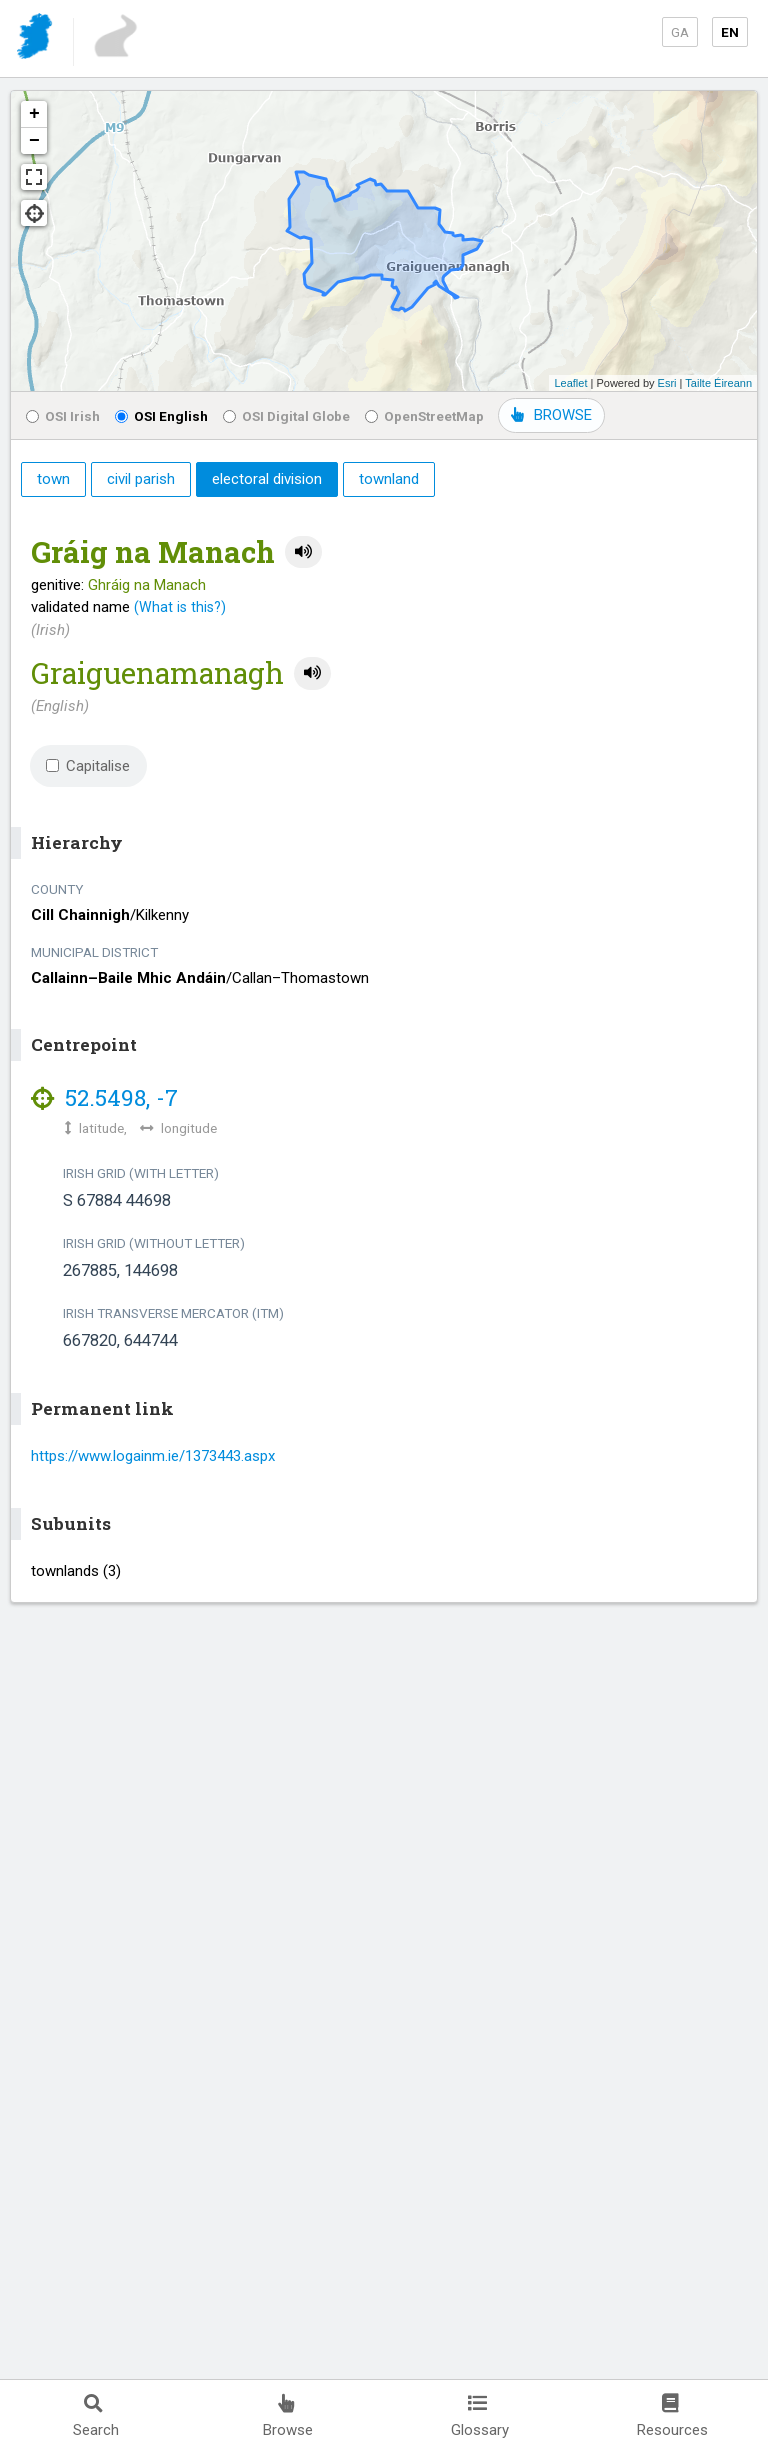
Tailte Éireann (718, 383)
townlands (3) (76, 1571)
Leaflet (570, 383)
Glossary (480, 2416)
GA (680, 32)
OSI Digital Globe (286, 416)
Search (96, 2416)
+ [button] (34, 114)
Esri (667, 383)
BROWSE (551, 415)
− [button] (34, 141)
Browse (288, 2416)
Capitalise (88, 766)
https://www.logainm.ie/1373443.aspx (153, 1456)
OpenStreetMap (424, 416)
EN (730, 32)
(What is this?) (180, 607)
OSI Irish (63, 416)
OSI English (161, 416)
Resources (672, 2416)
